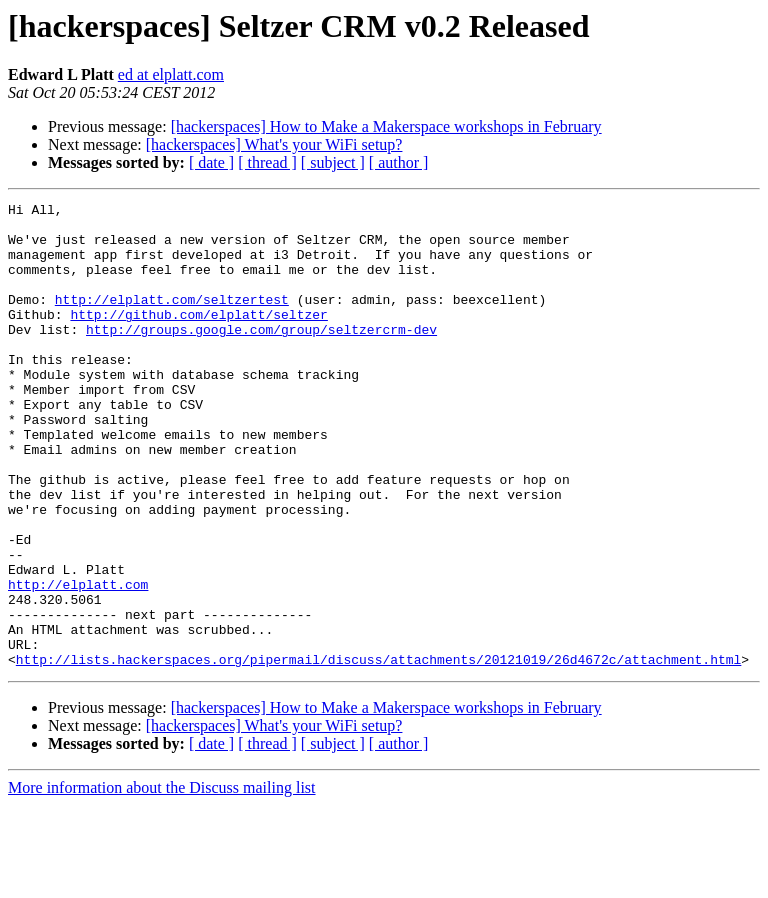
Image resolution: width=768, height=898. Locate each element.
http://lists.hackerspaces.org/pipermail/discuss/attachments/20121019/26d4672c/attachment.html (378, 752)
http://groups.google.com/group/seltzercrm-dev (261, 356)
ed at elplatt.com (171, 74)
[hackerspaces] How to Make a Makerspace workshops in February (386, 126)
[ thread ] (267, 162)
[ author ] (399, 162)
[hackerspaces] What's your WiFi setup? (274, 144)
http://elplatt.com (78, 662)
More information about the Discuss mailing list (162, 880)
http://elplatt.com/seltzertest (172, 320)
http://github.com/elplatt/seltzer (198, 338)
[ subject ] (333, 162)
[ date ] (211, 162)
